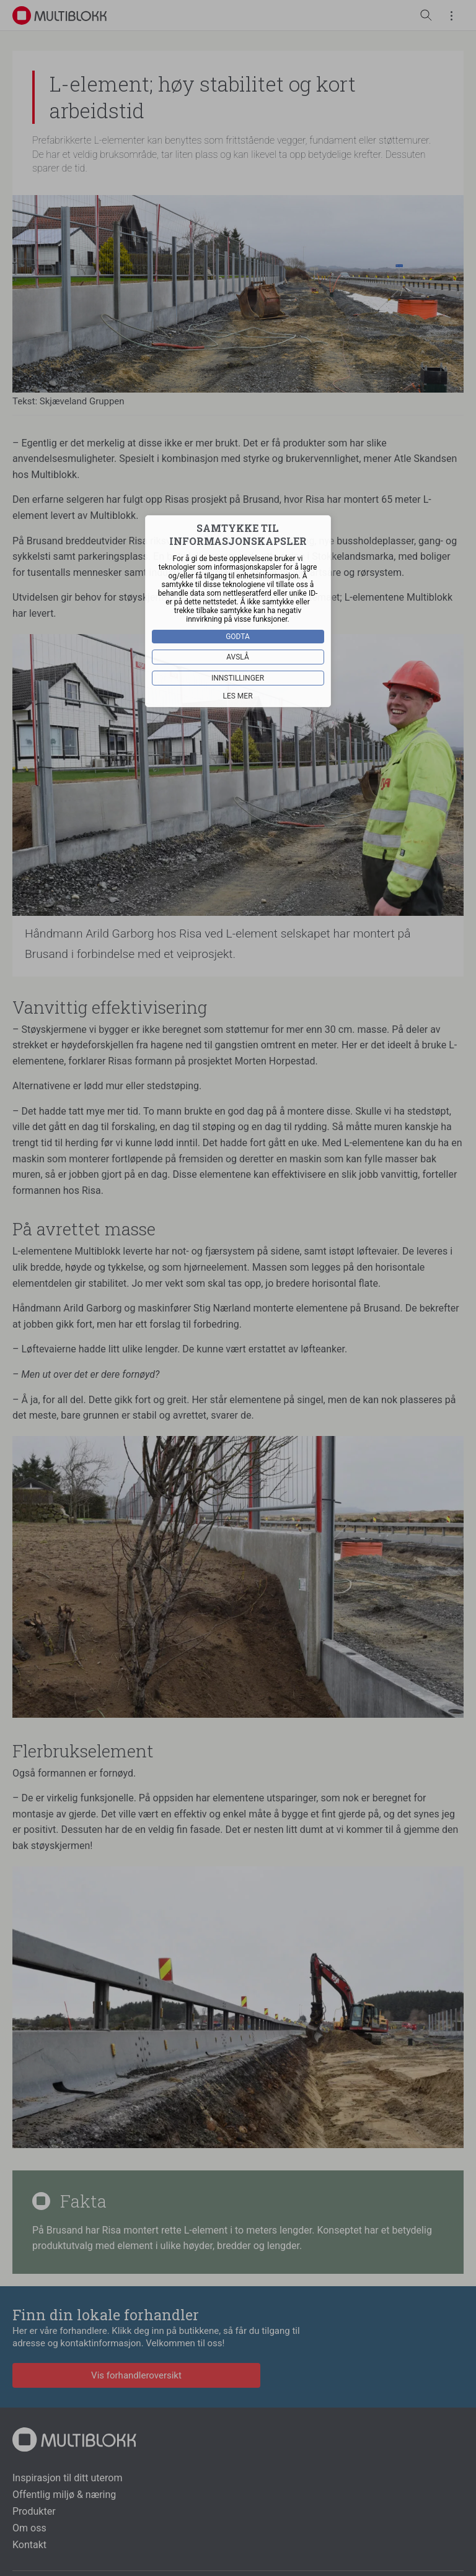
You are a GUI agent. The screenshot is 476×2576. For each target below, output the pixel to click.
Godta (238, 636)
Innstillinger (237, 678)
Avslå (238, 657)
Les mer (238, 696)
